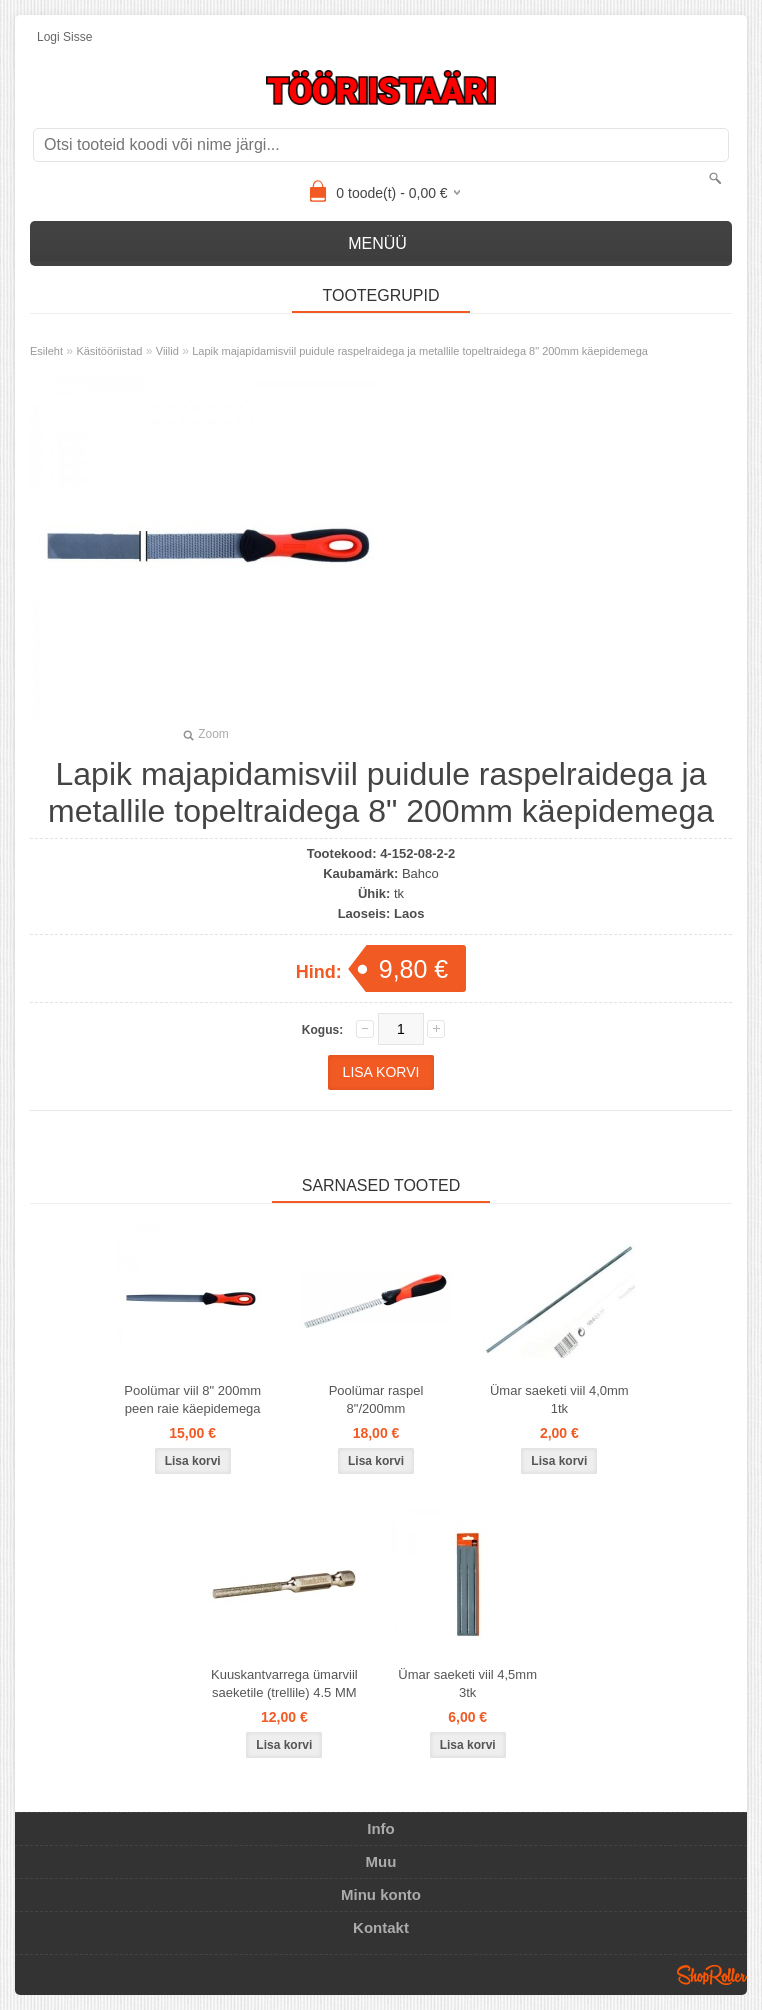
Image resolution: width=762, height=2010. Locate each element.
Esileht (46, 351)
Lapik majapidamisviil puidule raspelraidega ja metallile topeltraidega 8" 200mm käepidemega (420, 351)
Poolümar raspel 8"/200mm (376, 1399)
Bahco (420, 873)
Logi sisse (64, 37)
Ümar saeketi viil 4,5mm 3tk (467, 1683)
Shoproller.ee (712, 1975)
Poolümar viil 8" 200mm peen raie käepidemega (192, 1399)
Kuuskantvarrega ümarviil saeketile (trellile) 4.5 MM (284, 1683)
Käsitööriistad (109, 351)
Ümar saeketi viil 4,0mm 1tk (559, 1399)
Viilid (167, 351)
